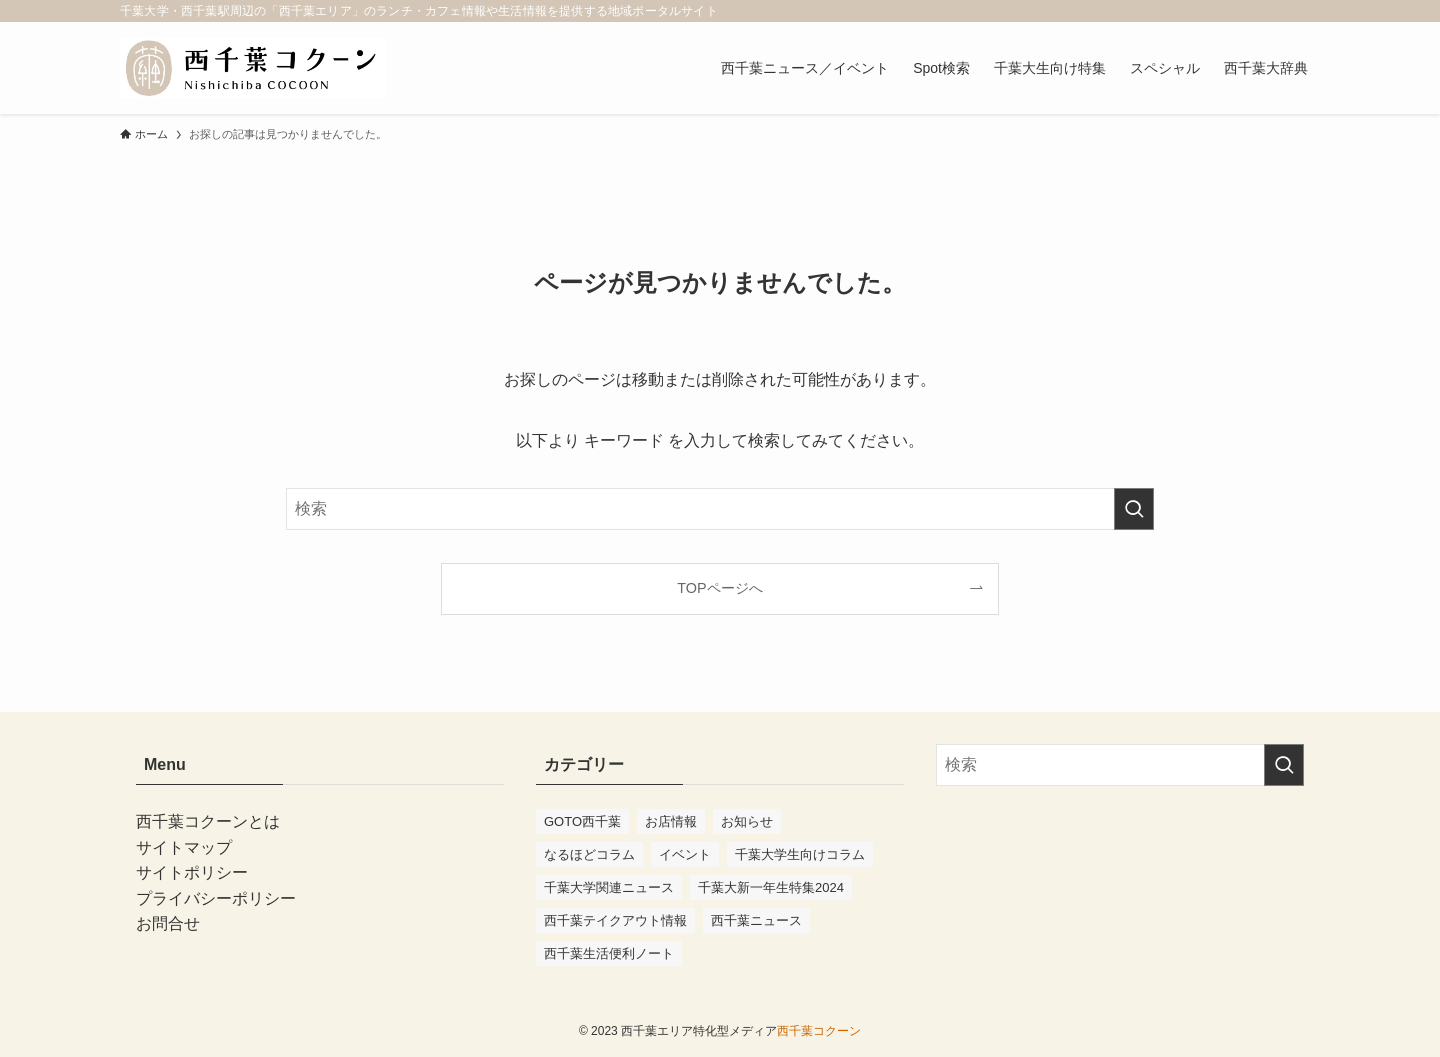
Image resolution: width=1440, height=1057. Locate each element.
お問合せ (168, 923)
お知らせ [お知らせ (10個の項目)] (747, 821)
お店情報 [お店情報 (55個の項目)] (671, 821)
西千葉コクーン (819, 1031)
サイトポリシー (192, 872)
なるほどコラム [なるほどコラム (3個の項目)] (589, 854)
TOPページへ (719, 588)
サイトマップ (184, 847)
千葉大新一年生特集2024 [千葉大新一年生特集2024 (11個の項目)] (771, 887)
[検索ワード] (720, 509)
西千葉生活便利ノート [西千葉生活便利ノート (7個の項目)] (609, 953)
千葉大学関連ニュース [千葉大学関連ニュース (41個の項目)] (609, 887)
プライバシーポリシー (216, 898)
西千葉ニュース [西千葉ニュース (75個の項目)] (756, 920)
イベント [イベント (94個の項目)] (685, 854)
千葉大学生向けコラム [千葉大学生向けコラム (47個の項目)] (800, 854)
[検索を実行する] (1134, 509)
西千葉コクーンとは (208, 821)
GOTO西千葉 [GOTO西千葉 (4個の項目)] (582, 821)
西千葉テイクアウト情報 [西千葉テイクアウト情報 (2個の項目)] (615, 920)
